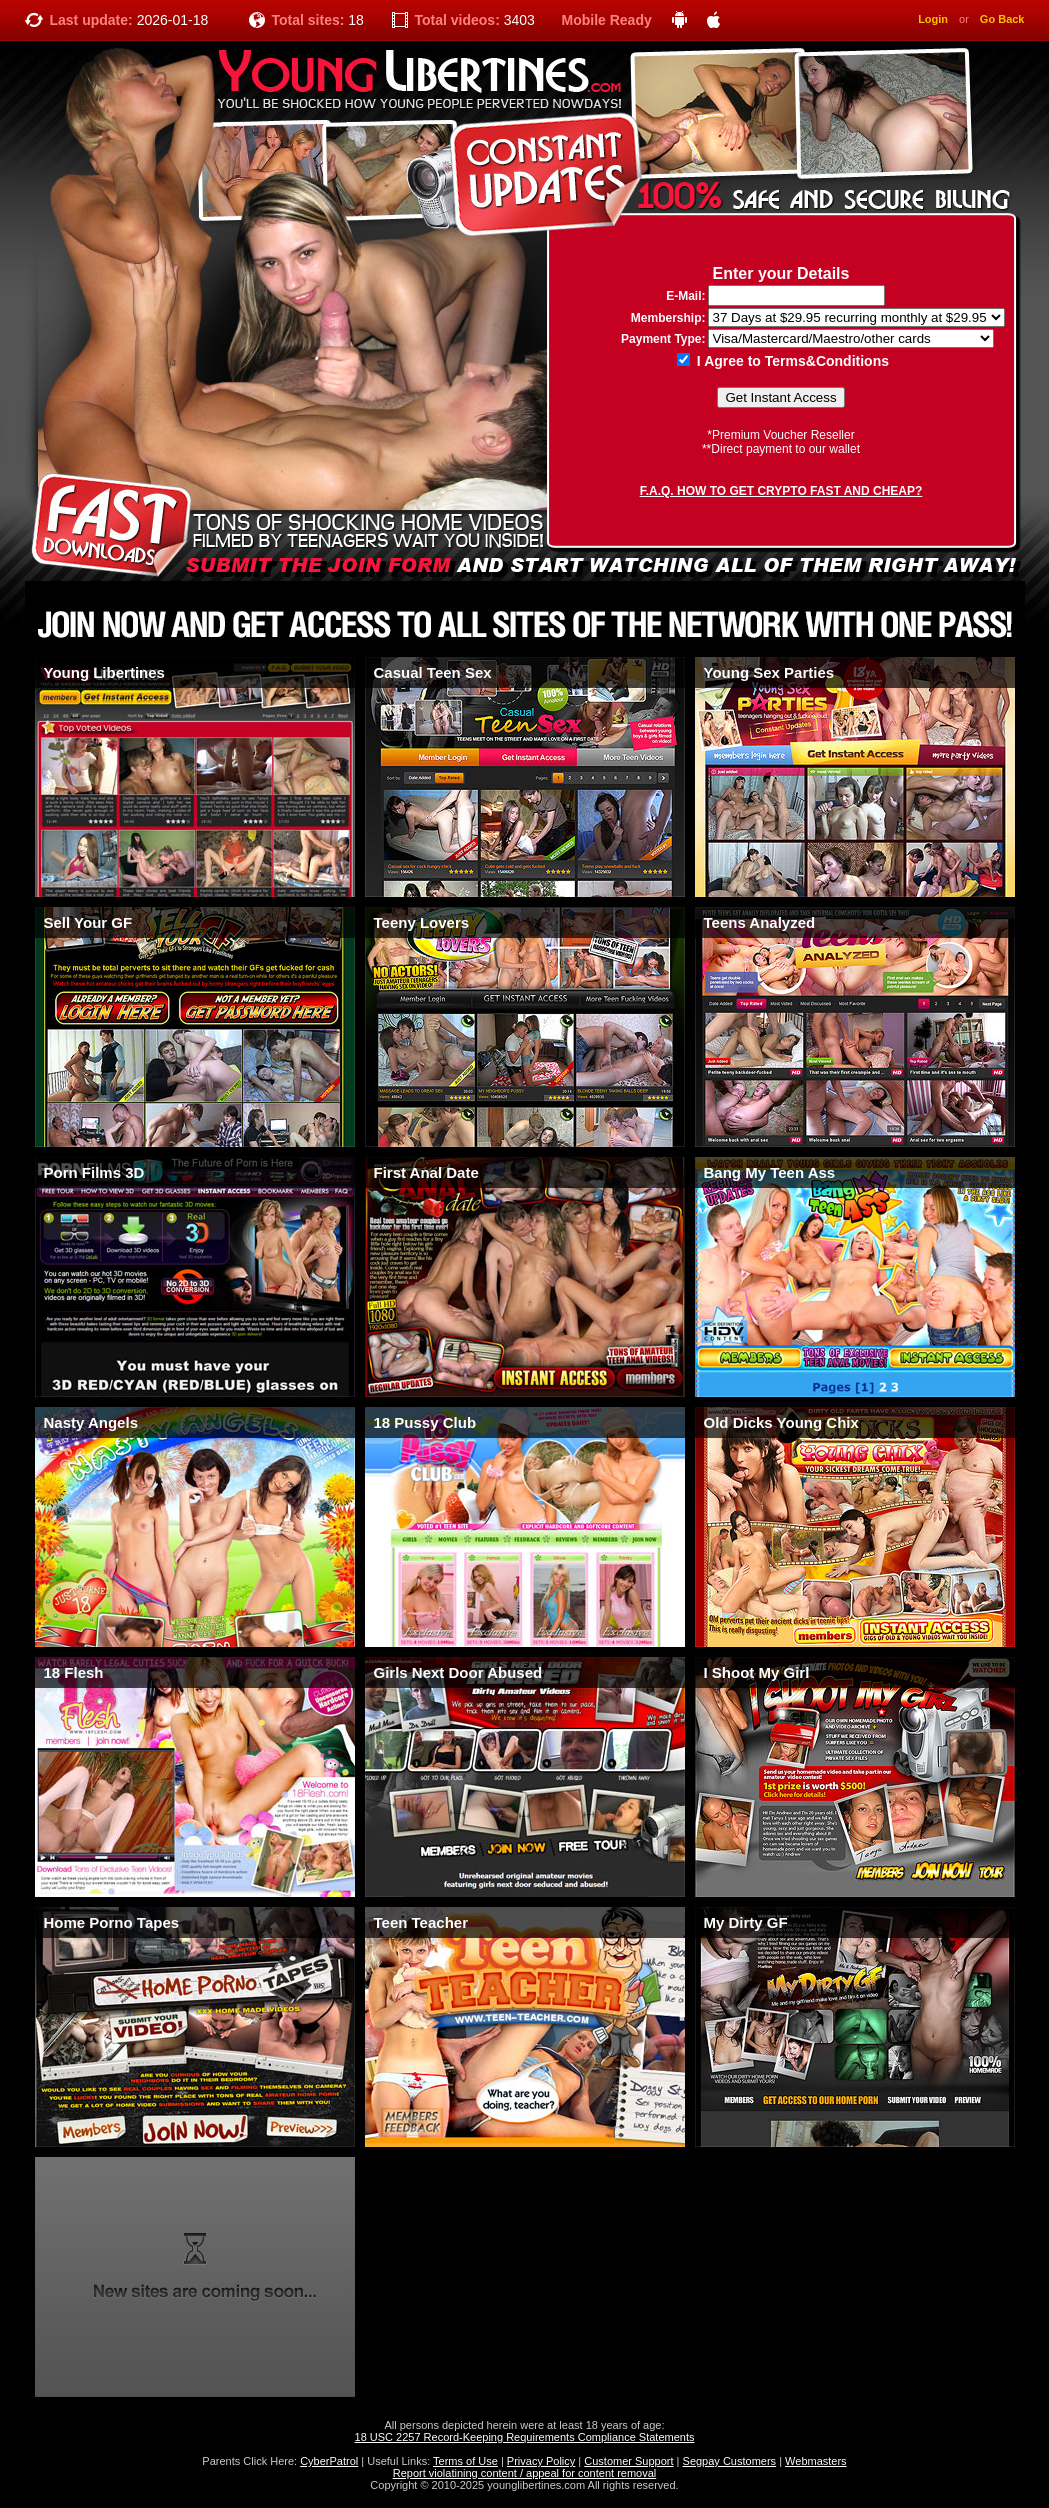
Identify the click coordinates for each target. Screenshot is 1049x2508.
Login (933, 19)
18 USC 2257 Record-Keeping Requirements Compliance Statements (525, 2437)
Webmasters (816, 2461)
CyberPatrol (329, 2461)
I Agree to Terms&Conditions (783, 361)
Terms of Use (465, 2461)
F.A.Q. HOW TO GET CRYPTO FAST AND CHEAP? (781, 491)
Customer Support (628, 2461)
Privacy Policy (541, 2461)
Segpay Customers (730, 2461)
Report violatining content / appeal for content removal (525, 2473)
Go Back (1002, 19)
